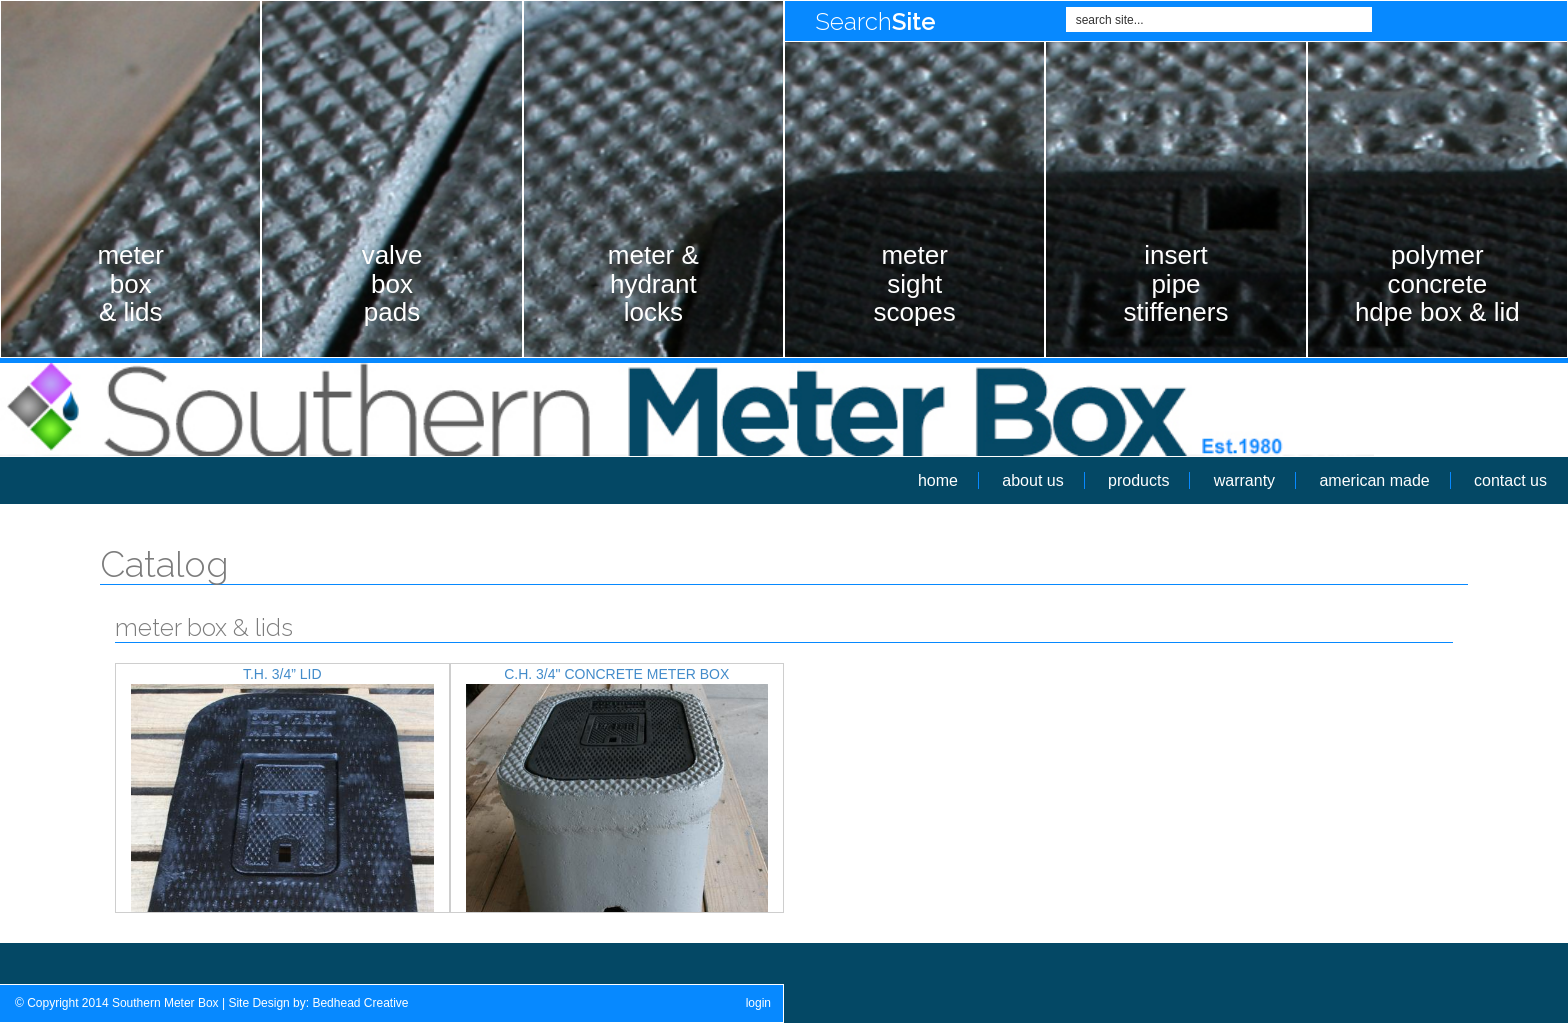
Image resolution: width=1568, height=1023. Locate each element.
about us (1032, 480)
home (938, 480)
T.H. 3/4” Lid (282, 674)
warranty (1244, 480)
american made (1374, 480)
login (758, 1003)
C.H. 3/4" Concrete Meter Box (616, 674)
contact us (1510, 480)
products (1138, 480)
